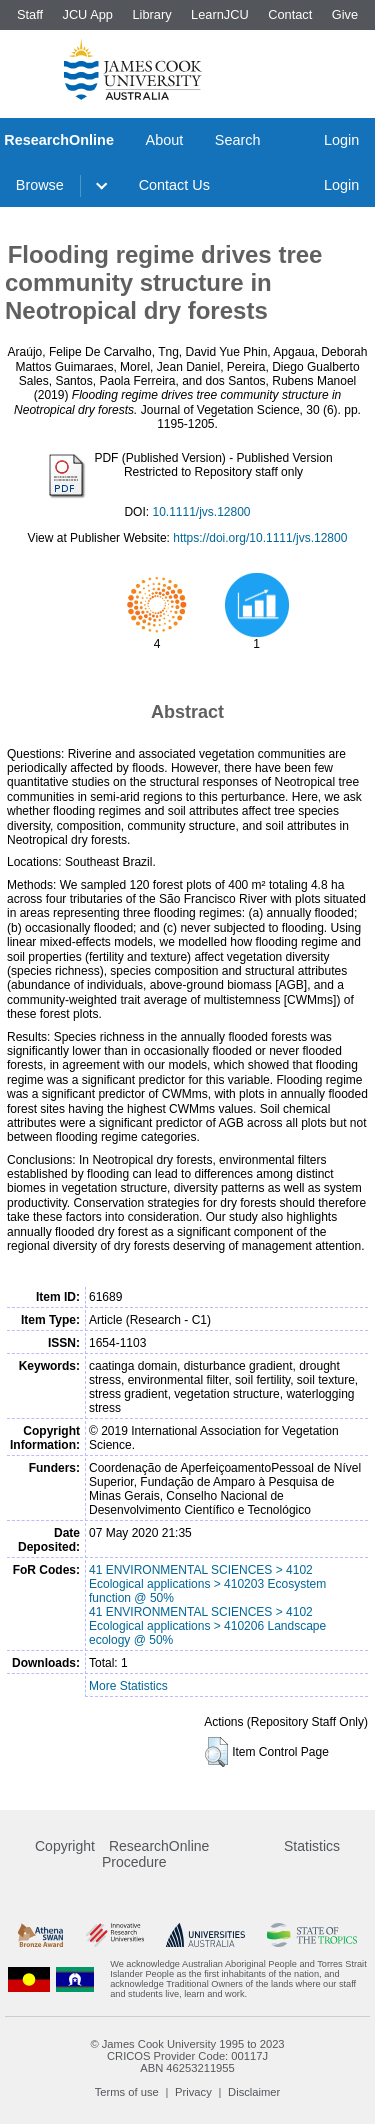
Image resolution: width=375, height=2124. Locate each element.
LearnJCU (220, 14)
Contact (290, 14)
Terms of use (127, 2092)
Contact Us (174, 185)
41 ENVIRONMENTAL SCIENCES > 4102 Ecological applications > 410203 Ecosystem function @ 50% (207, 1584)
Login (341, 140)
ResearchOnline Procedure (155, 1854)
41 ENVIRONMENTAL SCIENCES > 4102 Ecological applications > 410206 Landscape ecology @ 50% (207, 1626)
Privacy (193, 2092)
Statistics (312, 1846)
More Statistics (128, 1686)
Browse (40, 185)
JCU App (87, 14)
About (165, 140)
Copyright (65, 1846)
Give (345, 14)
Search (238, 140)
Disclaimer (254, 2092)
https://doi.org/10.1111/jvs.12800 (260, 538)
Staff (30, 14)
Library (151, 14)
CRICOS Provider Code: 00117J (187, 2056)
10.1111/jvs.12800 (201, 512)
